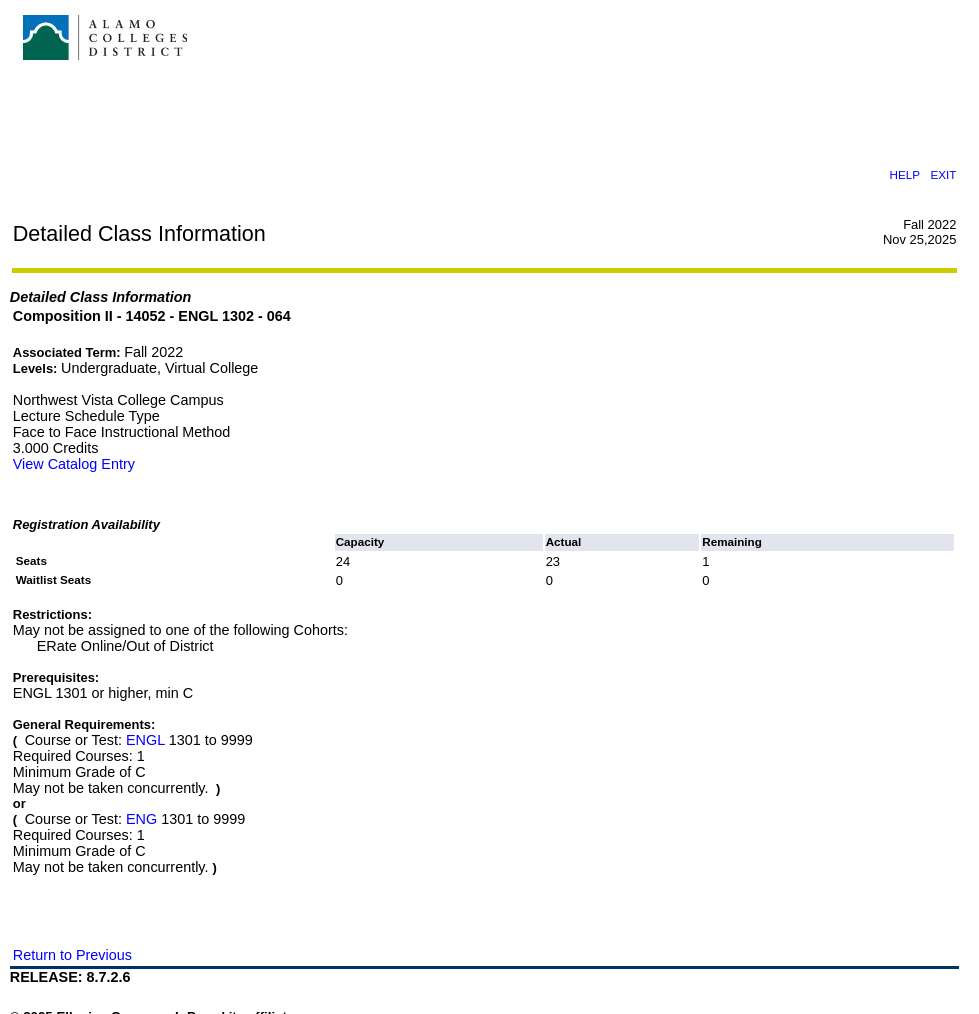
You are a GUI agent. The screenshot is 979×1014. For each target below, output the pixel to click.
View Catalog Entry (74, 464)
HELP (904, 174)
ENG (141, 819)
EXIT (944, 174)
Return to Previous (72, 955)
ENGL (145, 740)
